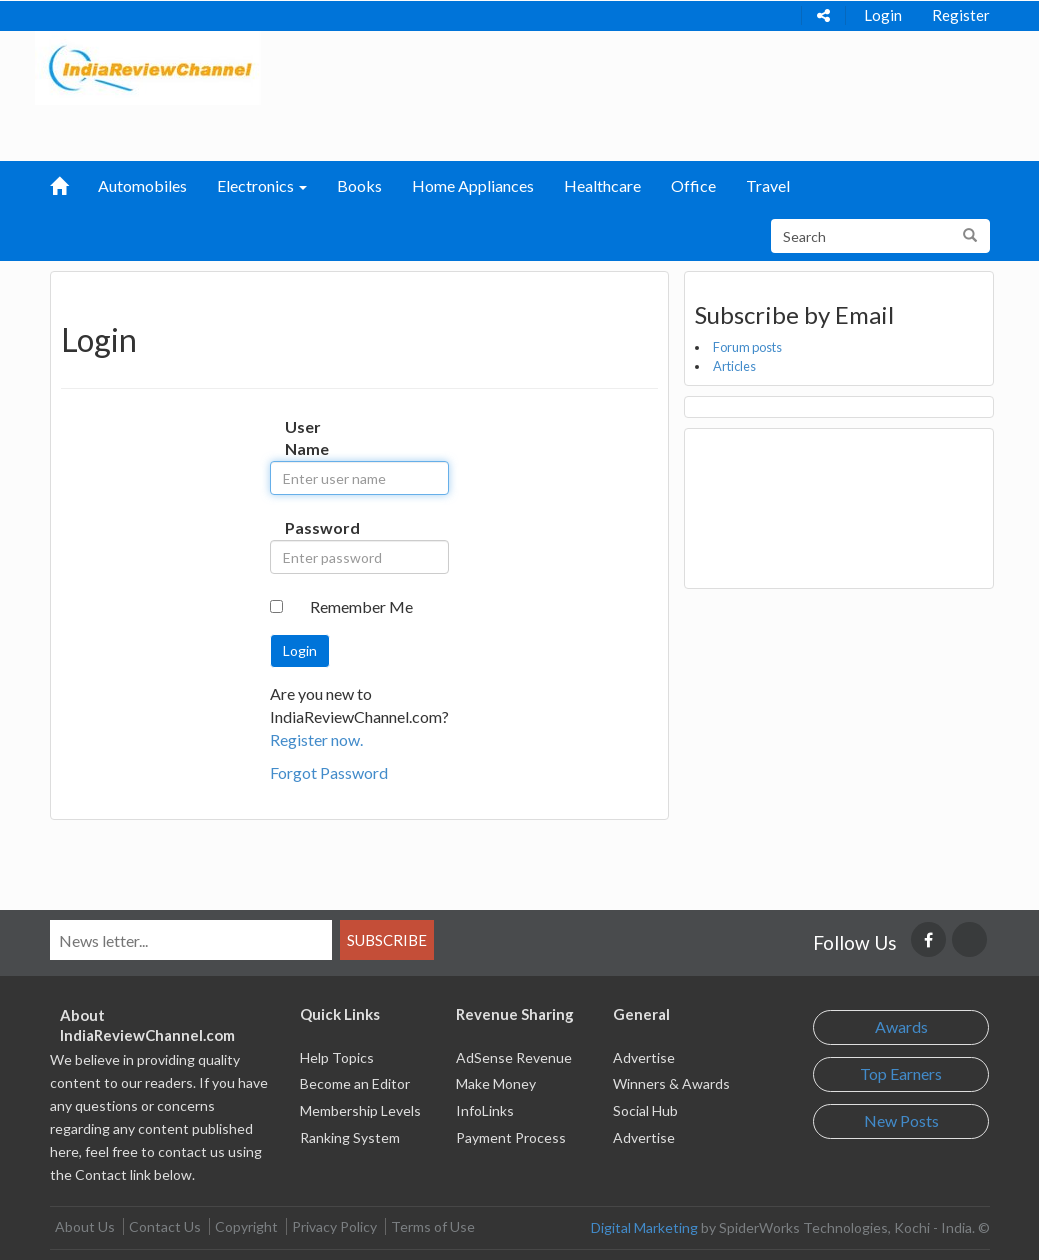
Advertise (644, 1057)
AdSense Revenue (514, 1057)
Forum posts (747, 347)
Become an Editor (355, 1083)
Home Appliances (473, 185)
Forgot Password (329, 772)
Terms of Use (433, 1226)
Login (883, 15)
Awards (901, 1026)
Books (359, 185)
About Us (85, 1226)
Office (693, 185)
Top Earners (901, 1073)
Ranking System (350, 1137)
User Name (300, 438)
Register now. (316, 739)
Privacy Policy (334, 1226)
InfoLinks (485, 1110)
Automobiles (142, 185)
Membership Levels (360, 1110)
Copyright (246, 1226)
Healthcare (602, 185)
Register (961, 15)
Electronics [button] (262, 185)
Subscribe (387, 940)
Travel (768, 185)
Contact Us (165, 1226)
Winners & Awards (671, 1083)
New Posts (901, 1120)
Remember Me (361, 606)
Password (300, 527)
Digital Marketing (644, 1227)
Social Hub (645, 1110)
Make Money (496, 1083)
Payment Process (511, 1137)
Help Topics (337, 1057)
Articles (734, 366)
